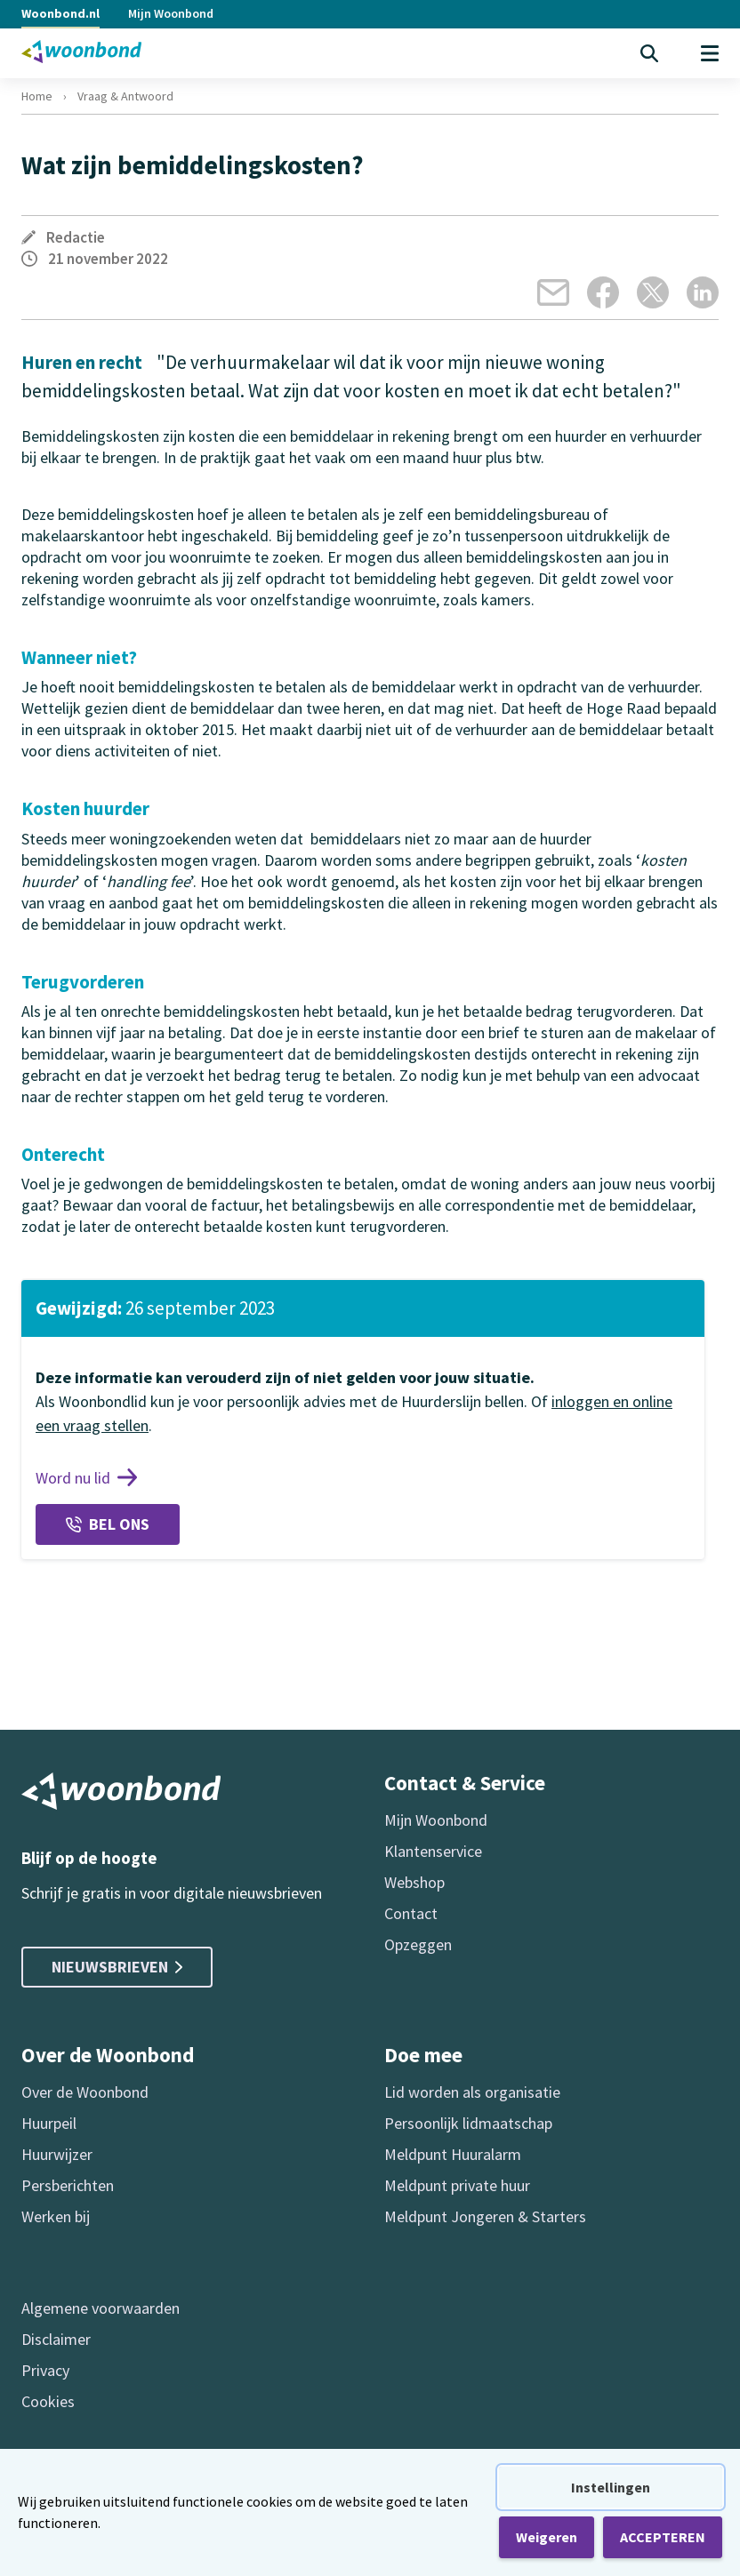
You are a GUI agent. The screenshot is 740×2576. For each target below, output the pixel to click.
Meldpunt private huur (457, 2185)
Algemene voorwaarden (100, 2308)
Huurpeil (48, 2123)
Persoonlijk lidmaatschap (468, 2123)
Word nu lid (86, 1478)
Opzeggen (418, 1944)
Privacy (45, 2370)
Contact (411, 1913)
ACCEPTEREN (662, 2537)
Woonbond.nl (60, 13)
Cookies (48, 2401)
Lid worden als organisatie (472, 2092)
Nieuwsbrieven (117, 1966)
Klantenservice (433, 1851)
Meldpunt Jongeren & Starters (485, 2216)
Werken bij (55, 2216)
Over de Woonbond (85, 2092)
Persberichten (67, 2185)
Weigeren (546, 2537)
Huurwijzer (56, 2154)
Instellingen (610, 2487)
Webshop (414, 1882)
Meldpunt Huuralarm (452, 2154)
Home (36, 96)
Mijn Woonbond (170, 13)
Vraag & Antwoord (125, 96)
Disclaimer (56, 2339)
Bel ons (107, 1524)
